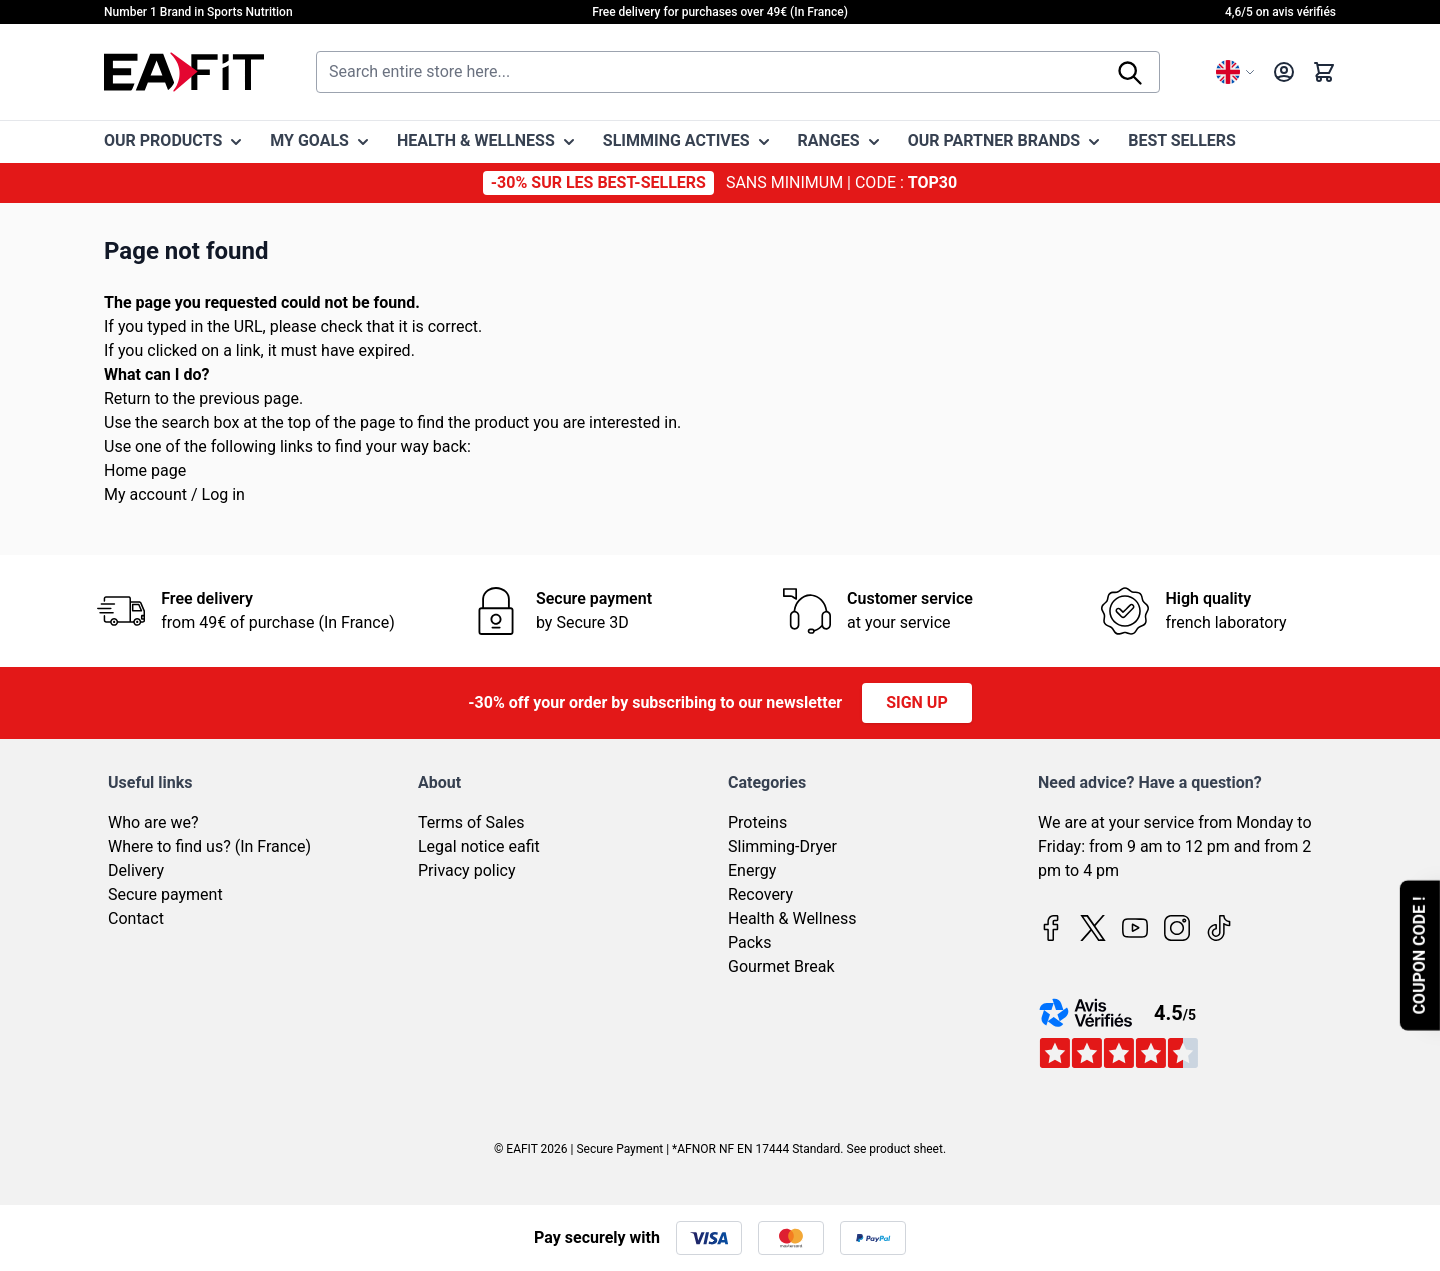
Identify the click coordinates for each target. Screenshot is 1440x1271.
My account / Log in (174, 494)
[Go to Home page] (184, 72)
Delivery (136, 870)
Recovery (760, 894)
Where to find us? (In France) (209, 846)
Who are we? (153, 822)
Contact (136, 918)
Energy (752, 870)
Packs (749, 942)
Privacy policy (467, 870)
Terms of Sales (471, 822)
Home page (145, 470)
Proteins (757, 822)
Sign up (917, 702)
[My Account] (1284, 72)
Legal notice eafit (479, 846)
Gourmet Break (781, 966)
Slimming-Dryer (782, 846)
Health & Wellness (792, 918)
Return (127, 398)
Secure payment (165, 894)
